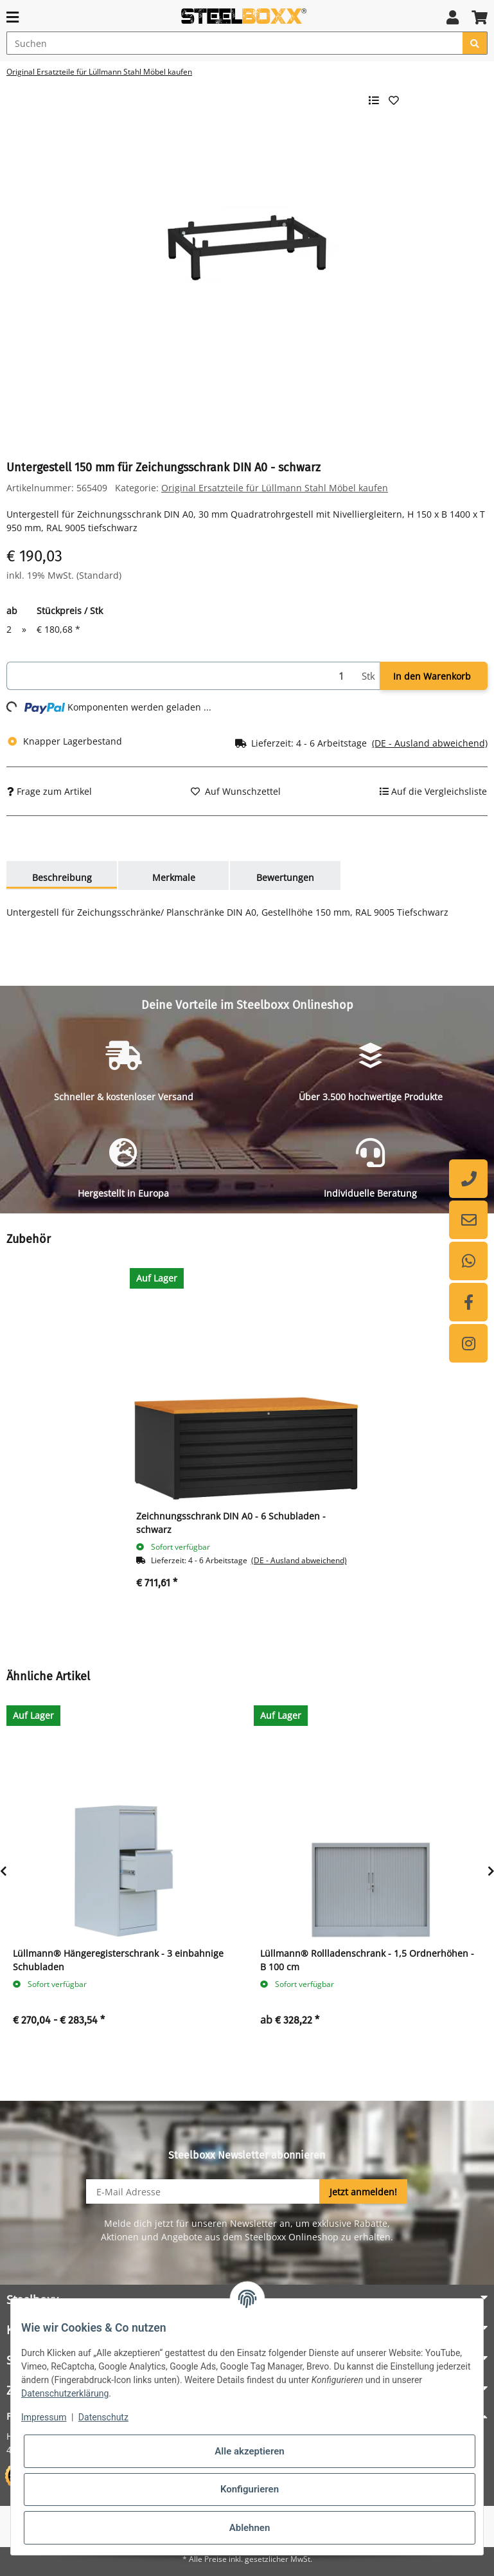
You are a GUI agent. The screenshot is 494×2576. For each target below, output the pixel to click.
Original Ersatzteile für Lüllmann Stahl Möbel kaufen (274, 488)
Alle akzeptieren (249, 2451)
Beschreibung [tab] (62, 877)
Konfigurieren (249, 2489)
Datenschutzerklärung (65, 2393)
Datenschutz (103, 2417)
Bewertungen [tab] (285, 877)
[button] (452, 17)
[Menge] (181, 676)
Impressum (43, 2417)
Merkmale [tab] (173, 877)
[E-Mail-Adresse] (203, 2191)
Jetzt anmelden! (363, 2192)
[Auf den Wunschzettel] (236, 791)
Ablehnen (249, 2528)
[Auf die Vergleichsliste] (433, 791)
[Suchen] (234, 43)
